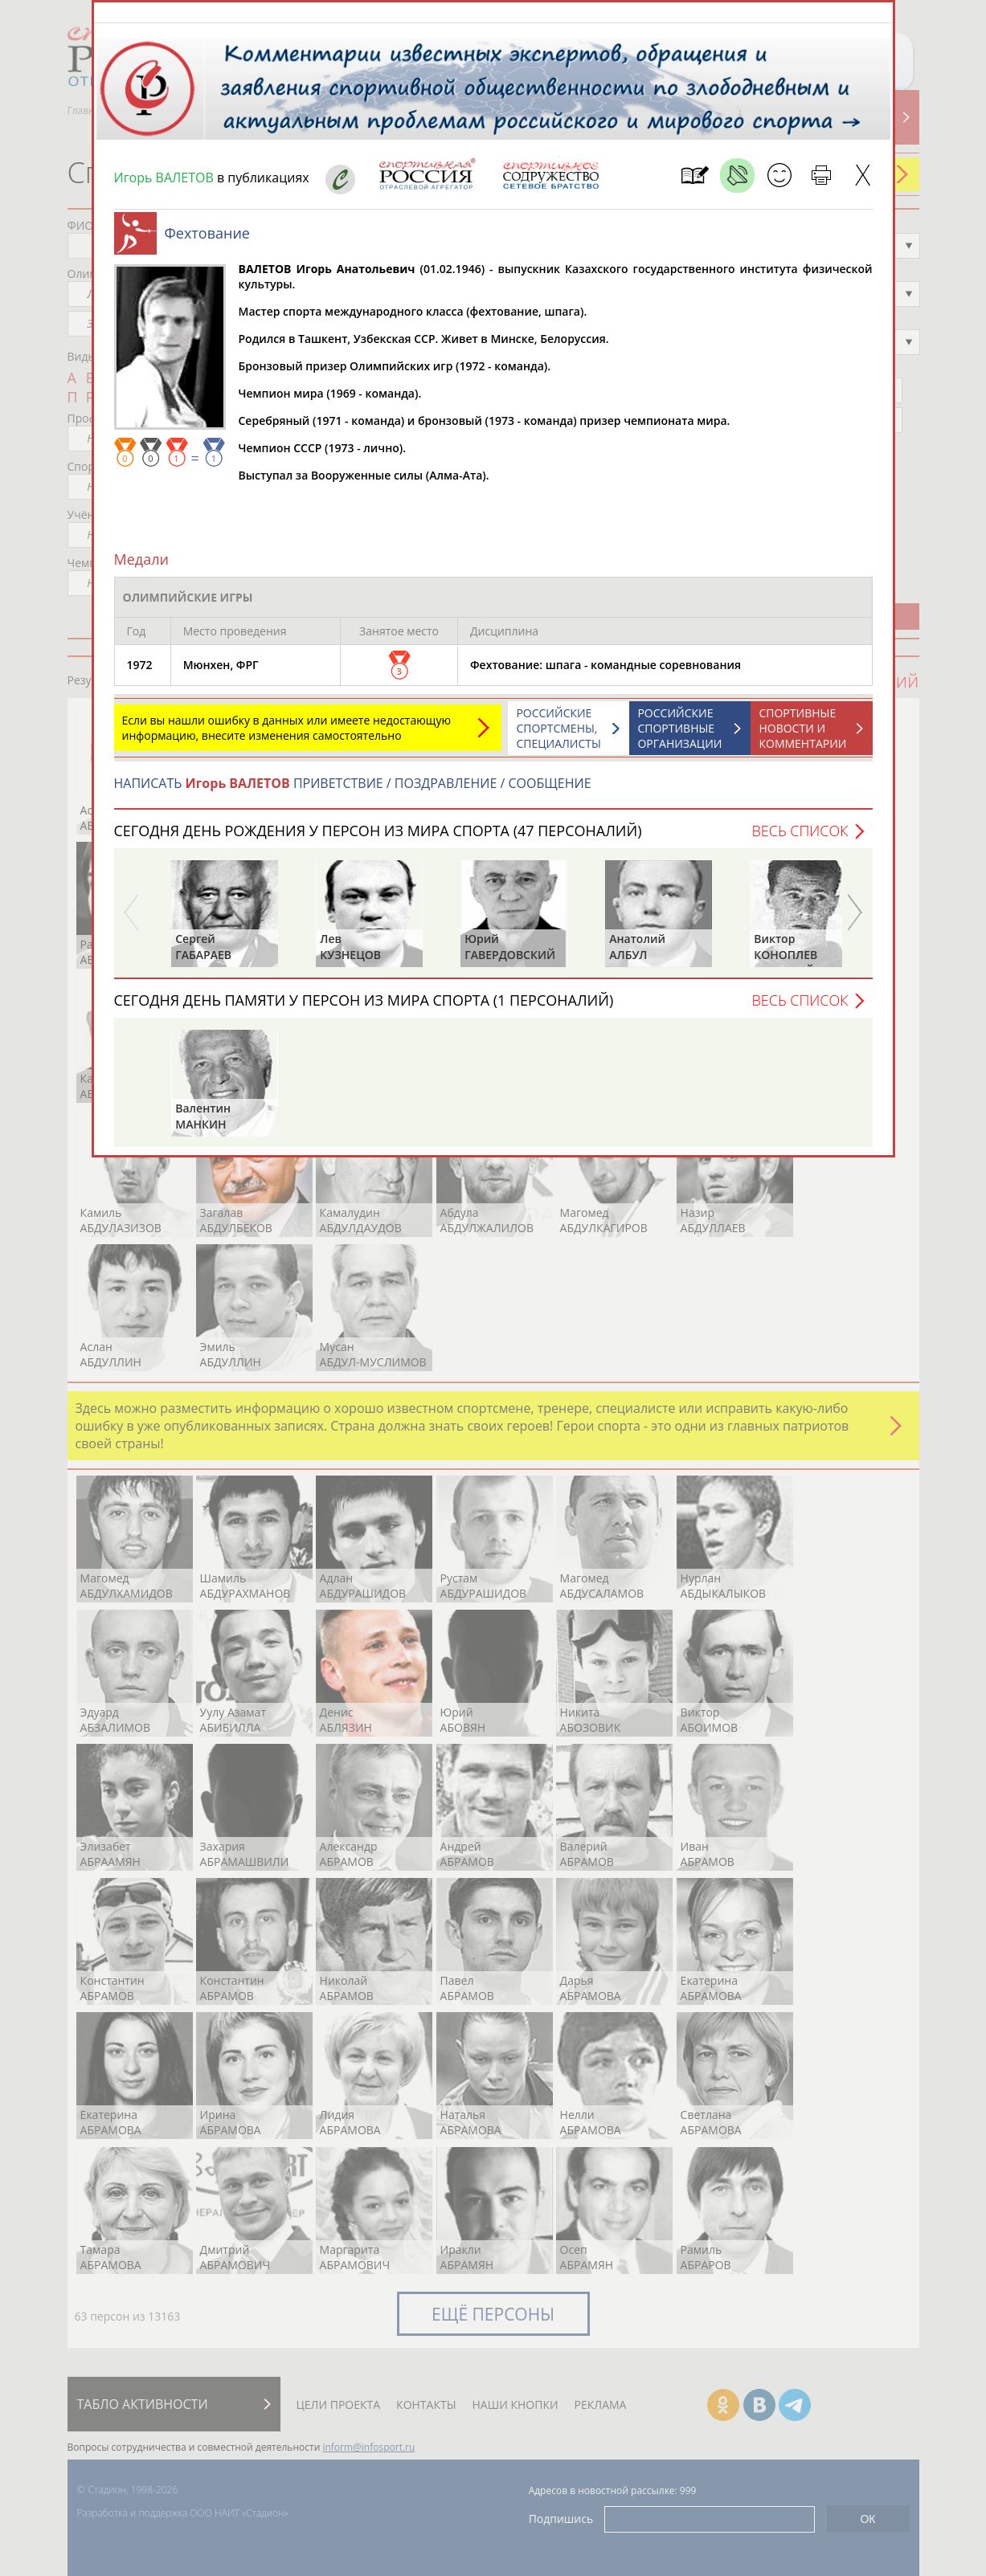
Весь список (799, 838)
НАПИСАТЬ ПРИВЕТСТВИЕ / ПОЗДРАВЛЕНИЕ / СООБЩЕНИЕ (352, 791)
